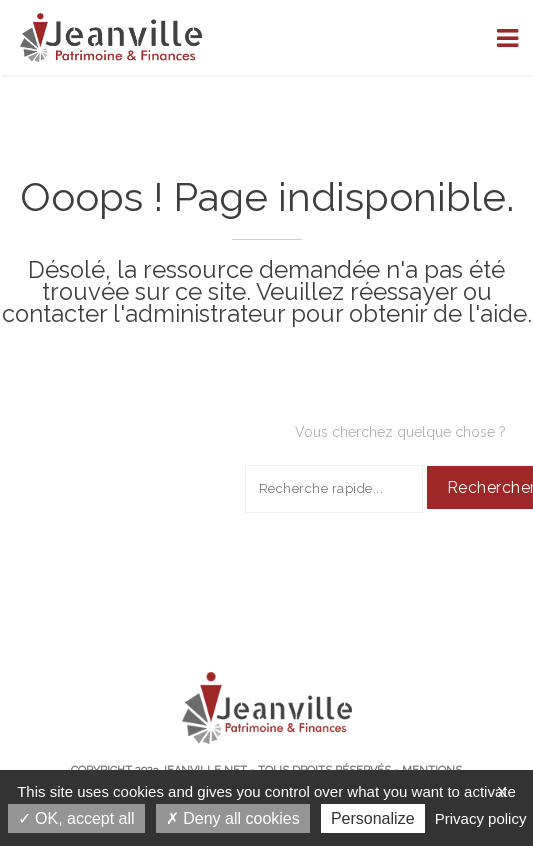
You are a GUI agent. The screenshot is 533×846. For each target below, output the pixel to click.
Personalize (373, 818)
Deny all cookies (233, 818)
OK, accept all (76, 818)
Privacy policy (481, 818)
